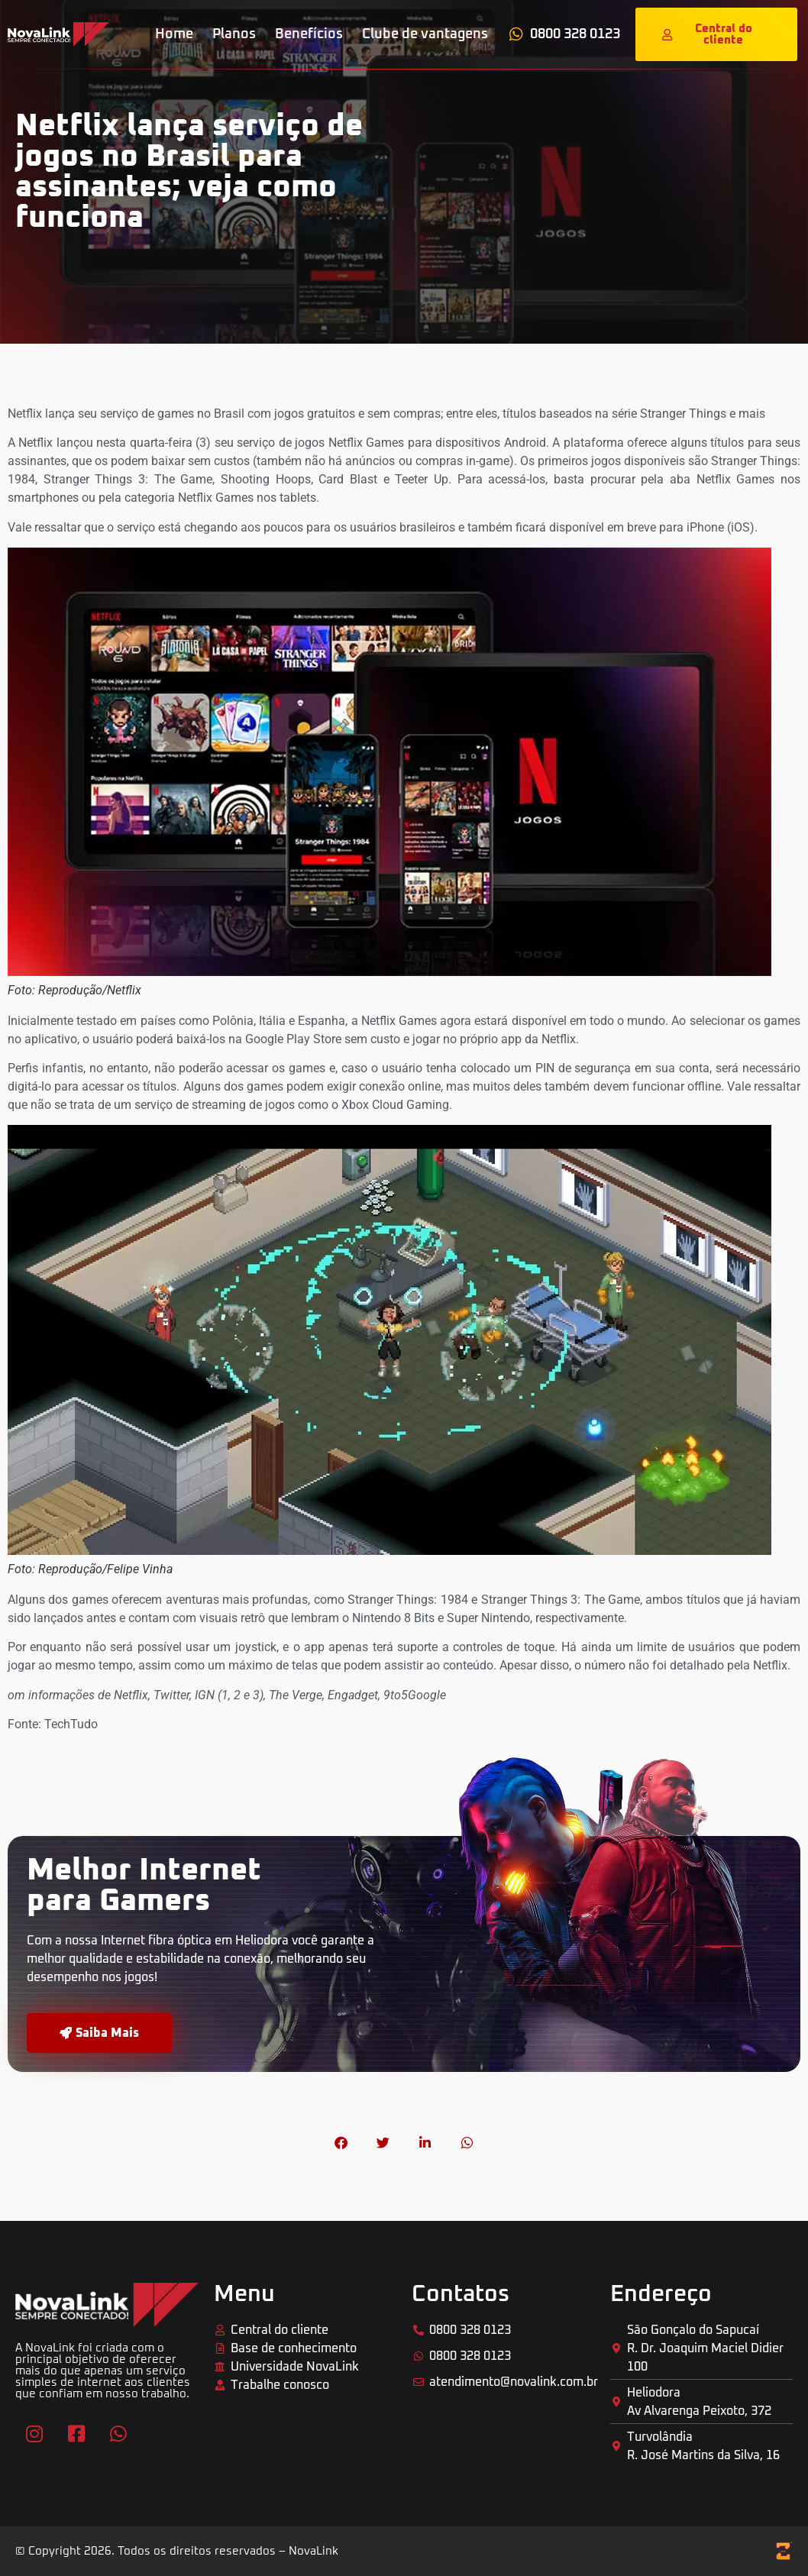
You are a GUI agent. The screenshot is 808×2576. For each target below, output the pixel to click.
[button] (341, 2142)
